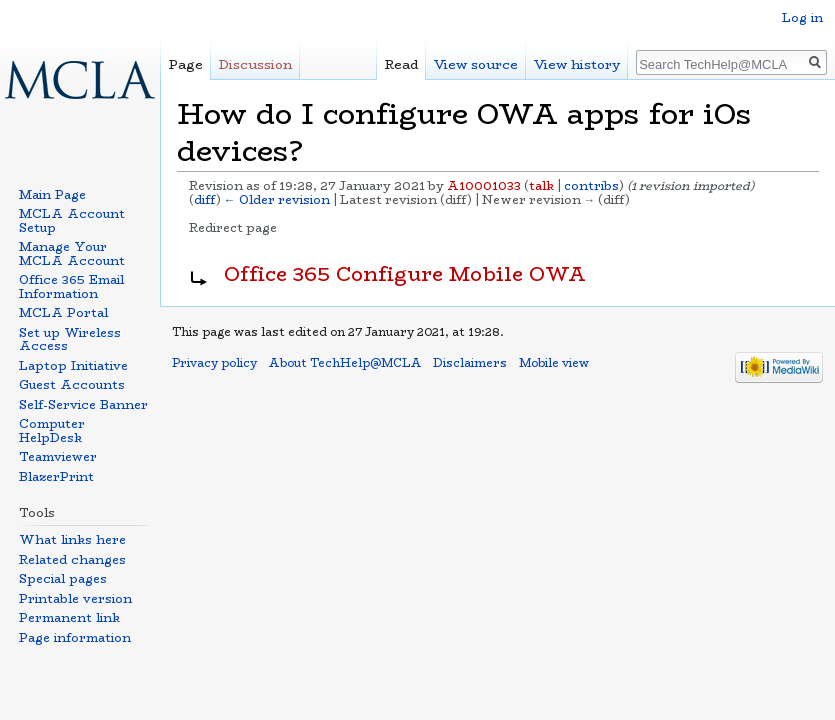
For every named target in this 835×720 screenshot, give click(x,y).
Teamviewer (58, 456)
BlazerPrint (56, 476)
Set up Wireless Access (70, 339)
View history (577, 64)
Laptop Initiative (73, 365)
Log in (802, 17)
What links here (72, 539)
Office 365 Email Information (71, 286)
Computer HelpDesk (52, 430)
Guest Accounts (72, 384)
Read (401, 64)
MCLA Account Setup (72, 220)
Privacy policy (214, 363)
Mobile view (554, 363)
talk (541, 186)
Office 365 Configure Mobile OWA (405, 274)
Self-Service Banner (83, 404)
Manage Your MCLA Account (72, 253)
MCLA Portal (63, 312)
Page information (75, 637)
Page (186, 64)
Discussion (255, 64)
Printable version (75, 598)
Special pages (63, 578)
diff (205, 200)
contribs (591, 186)
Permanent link (69, 617)
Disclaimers (470, 363)
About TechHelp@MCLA (345, 363)
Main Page (52, 194)
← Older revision (277, 200)
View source (476, 64)
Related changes (72, 559)
